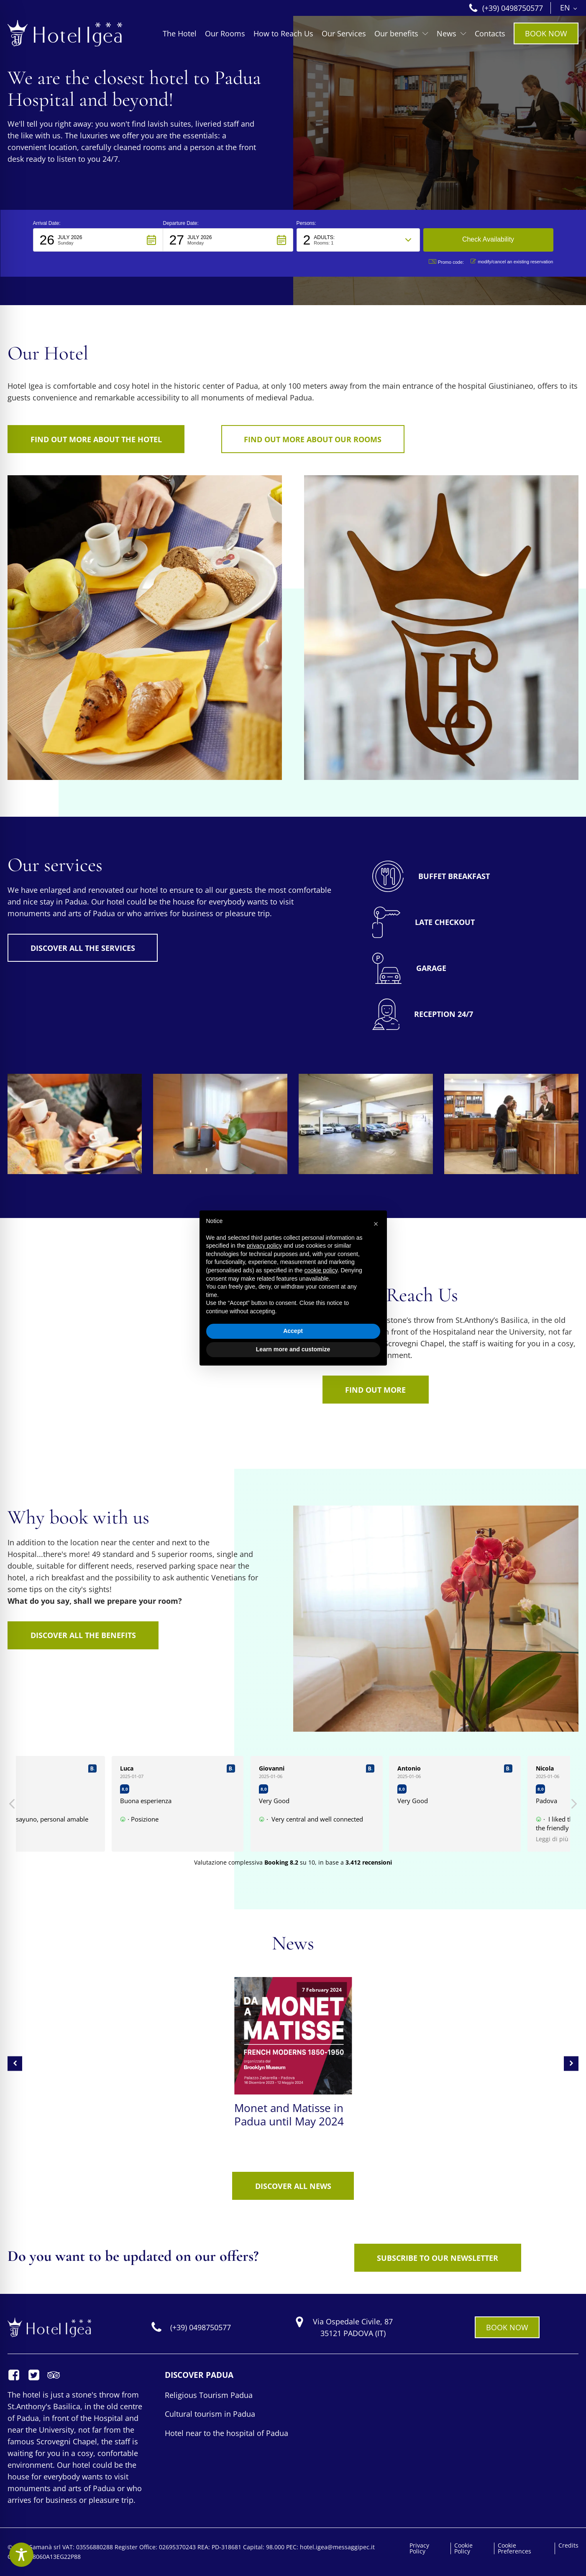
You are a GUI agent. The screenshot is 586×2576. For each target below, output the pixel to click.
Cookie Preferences (514, 2548)
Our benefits (401, 33)
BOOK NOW (546, 33)
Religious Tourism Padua (209, 2395)
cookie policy (321, 1270)
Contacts (490, 33)
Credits (568, 2545)
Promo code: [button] (446, 262)
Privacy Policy (419, 2548)
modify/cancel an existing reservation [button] (512, 261)
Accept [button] (293, 1330)
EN (565, 8)
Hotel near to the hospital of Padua (226, 2433)
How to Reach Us (283, 33)
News (451, 33)
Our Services (344, 33)
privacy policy (264, 1245)
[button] (98, 240)
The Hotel (180, 33)
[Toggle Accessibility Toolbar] (21, 2555)
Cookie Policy (463, 2548)
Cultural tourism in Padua (210, 2414)
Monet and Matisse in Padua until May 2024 (289, 2115)
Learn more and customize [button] (293, 1349)
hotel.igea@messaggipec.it (337, 2547)
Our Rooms (225, 33)
